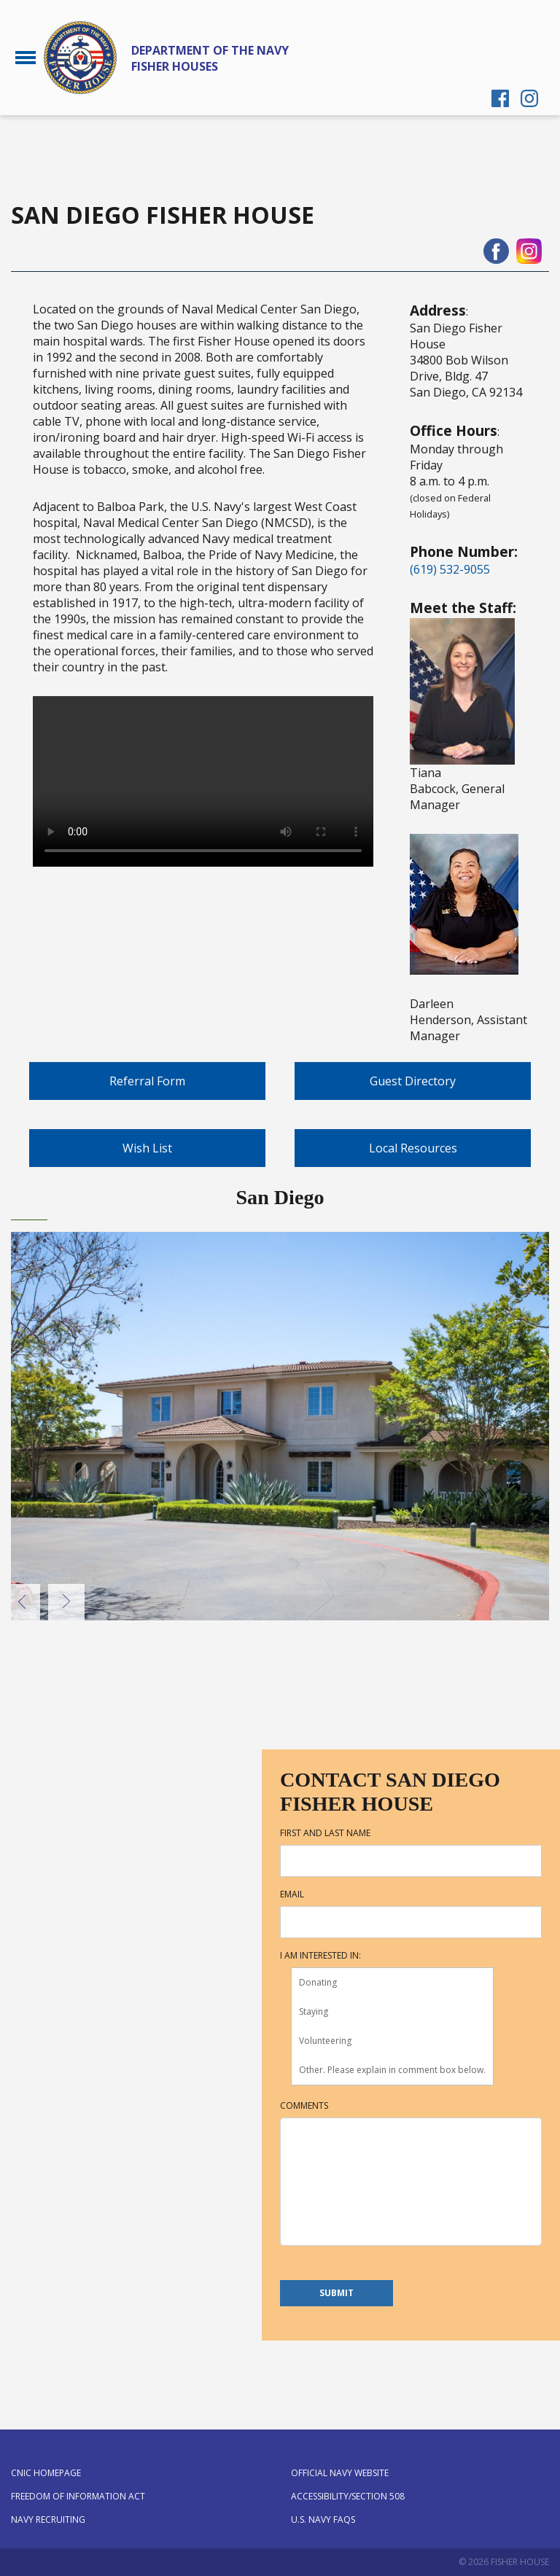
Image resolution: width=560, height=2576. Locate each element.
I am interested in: (320, 1956)
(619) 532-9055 (450, 569)
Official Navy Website (340, 2473)
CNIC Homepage (46, 2473)
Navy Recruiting (48, 2519)
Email (292, 1894)
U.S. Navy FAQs (323, 2519)
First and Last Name (325, 1833)
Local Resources (413, 1148)
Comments (304, 2106)
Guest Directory (413, 1081)
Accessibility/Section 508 (348, 2496)
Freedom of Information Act (78, 2496)
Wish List (147, 1148)
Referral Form (147, 1081)
